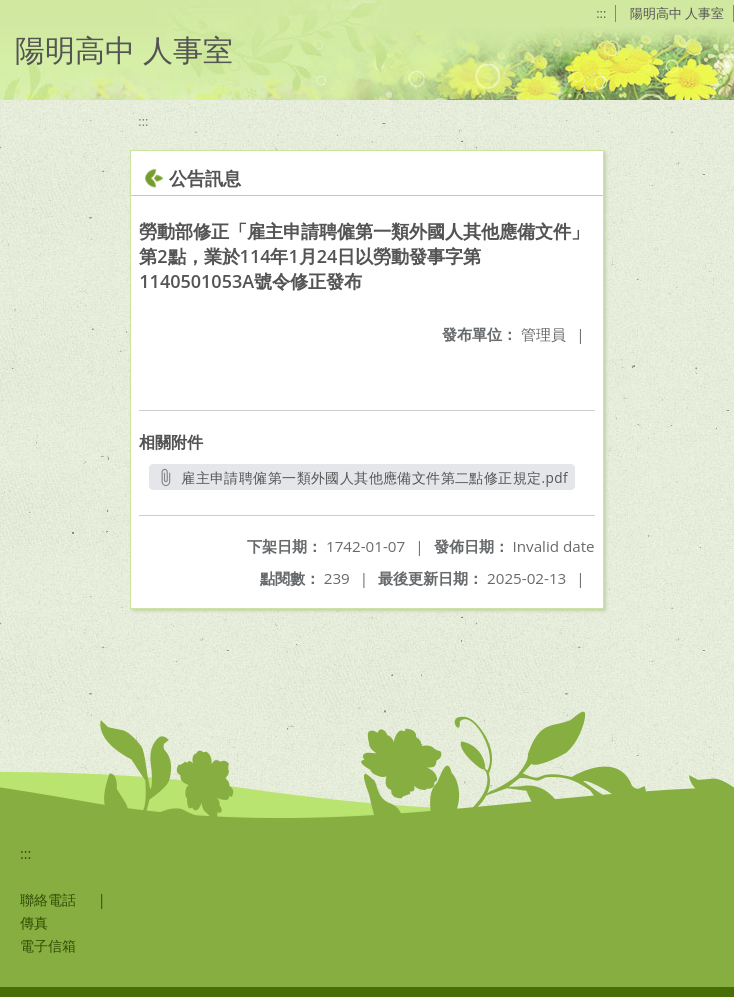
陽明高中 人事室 (677, 13)
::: (601, 13)
